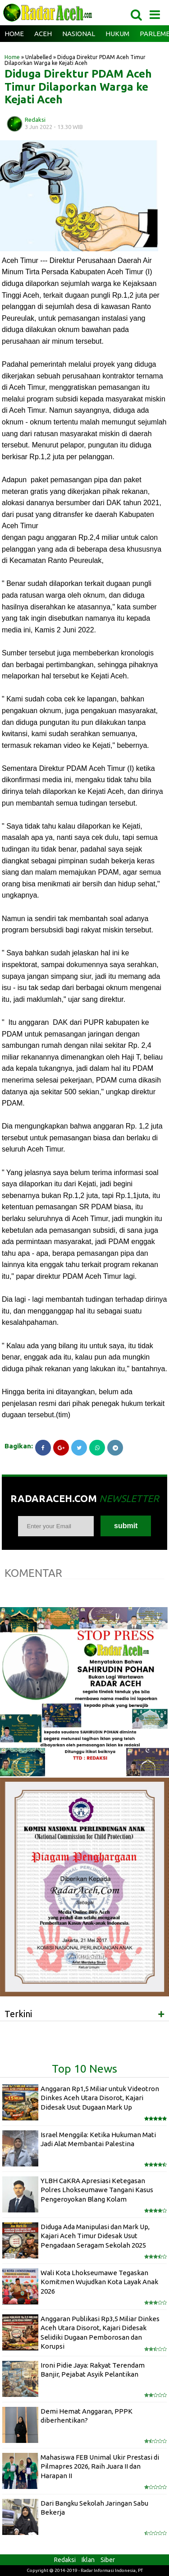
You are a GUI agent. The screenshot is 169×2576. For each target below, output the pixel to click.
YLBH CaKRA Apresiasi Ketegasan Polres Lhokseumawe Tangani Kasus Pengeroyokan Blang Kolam (97, 2190)
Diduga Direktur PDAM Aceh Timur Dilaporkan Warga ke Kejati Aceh (78, 87)
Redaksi (65, 2559)
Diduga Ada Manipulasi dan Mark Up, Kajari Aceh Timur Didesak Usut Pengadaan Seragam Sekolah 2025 (95, 2236)
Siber (107, 2559)
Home (14, 33)
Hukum (117, 33)
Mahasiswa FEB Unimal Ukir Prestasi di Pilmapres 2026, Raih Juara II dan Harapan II (100, 2466)
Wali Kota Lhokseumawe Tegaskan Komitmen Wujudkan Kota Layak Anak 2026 (99, 2282)
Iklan (88, 2559)
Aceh (43, 33)
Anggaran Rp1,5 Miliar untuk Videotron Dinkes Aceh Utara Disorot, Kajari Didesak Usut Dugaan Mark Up (100, 2098)
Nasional (78, 33)
